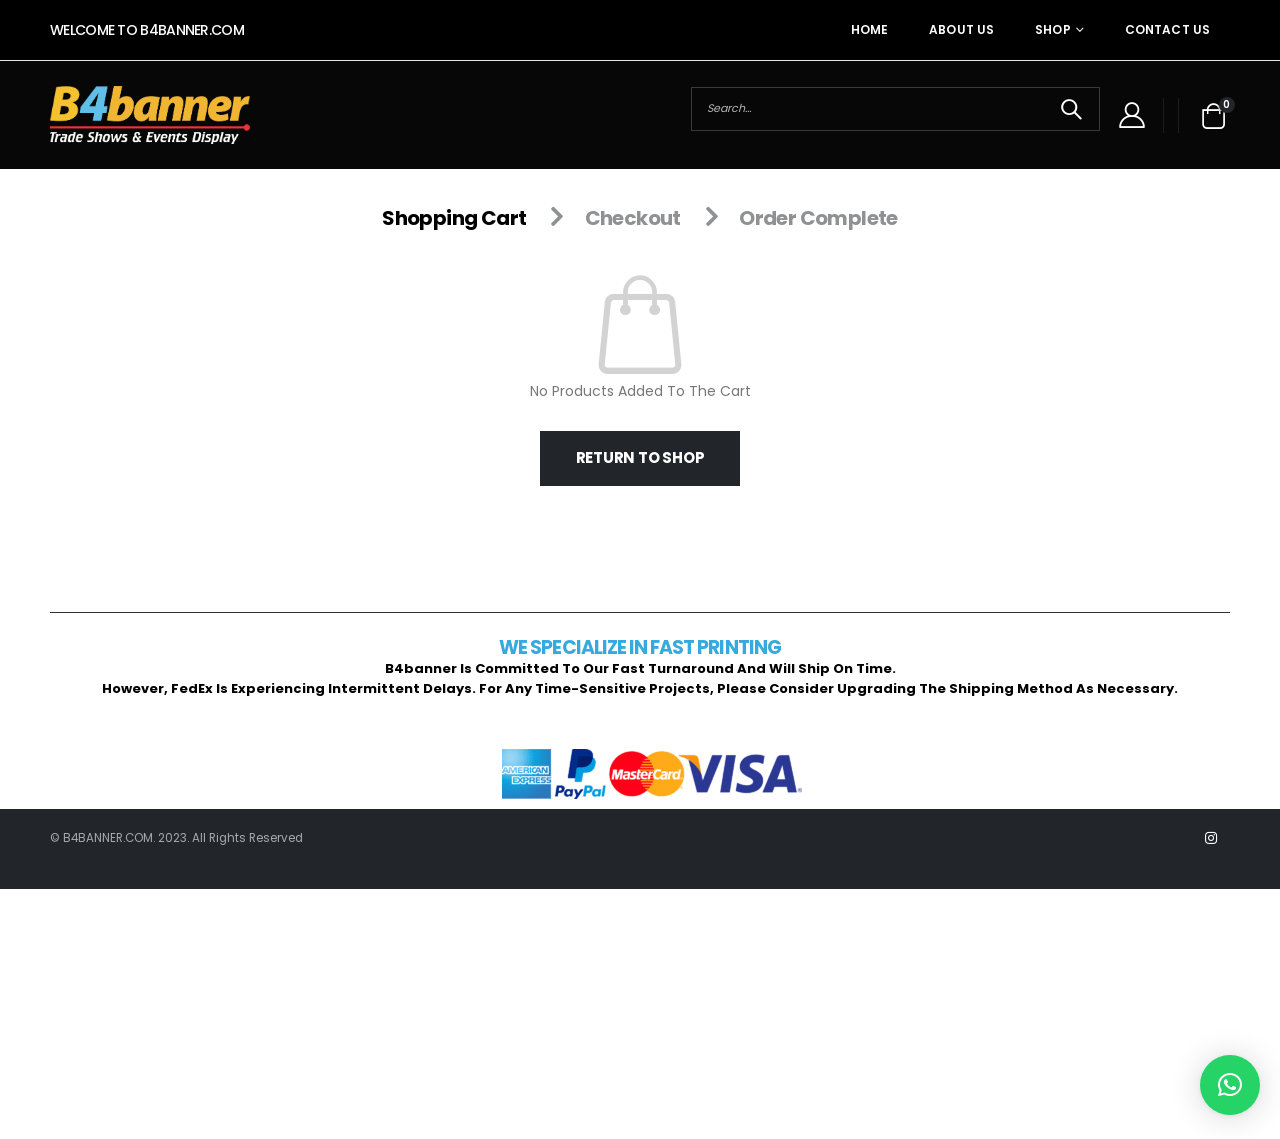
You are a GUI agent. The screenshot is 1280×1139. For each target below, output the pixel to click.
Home (869, 29)
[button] (1230, 1085)
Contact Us (1167, 29)
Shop (1052, 29)
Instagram (1211, 838)
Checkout (633, 218)
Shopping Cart (454, 218)
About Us (961, 29)
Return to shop (640, 457)
